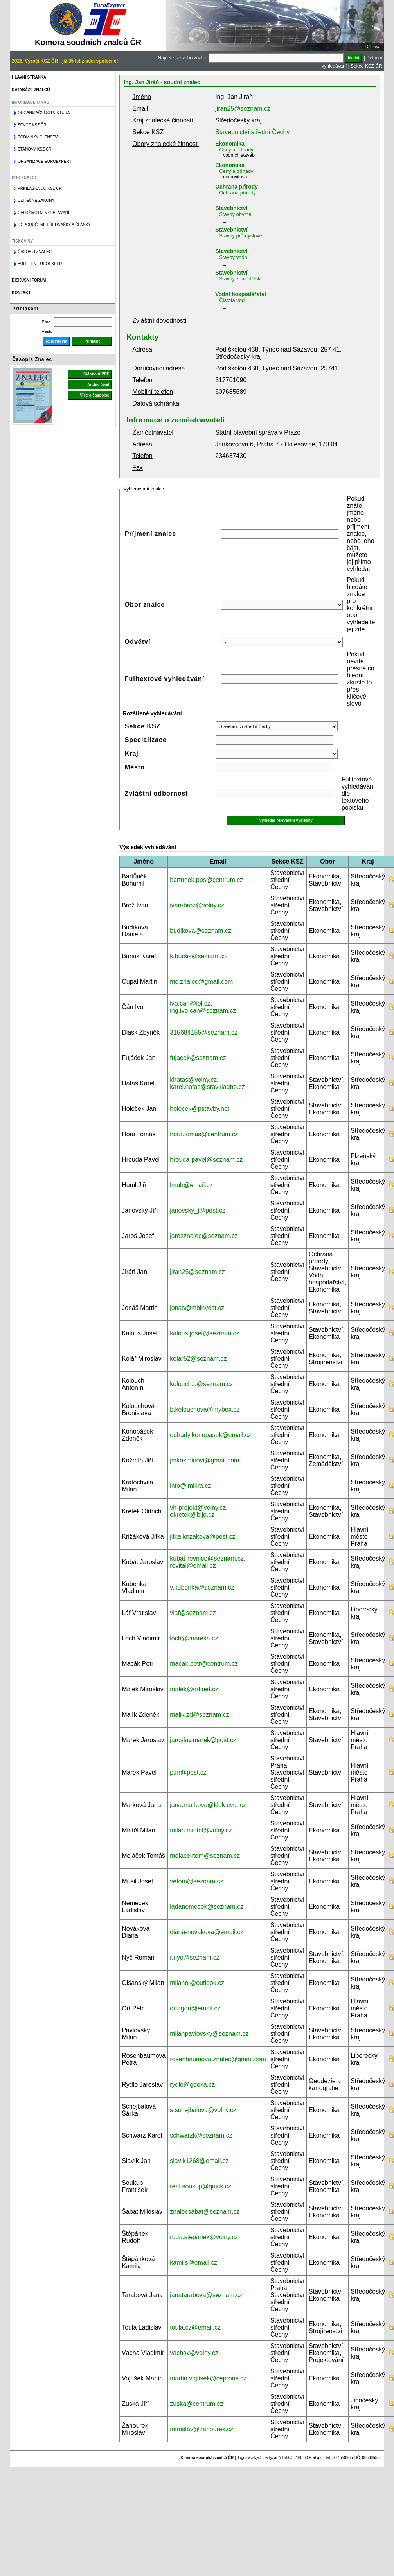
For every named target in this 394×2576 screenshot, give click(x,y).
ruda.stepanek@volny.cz (204, 2237)
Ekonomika (230, 143)
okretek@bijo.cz (192, 1514)
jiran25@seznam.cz (242, 108)
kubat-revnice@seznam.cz (207, 1558)
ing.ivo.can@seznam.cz (203, 1010)
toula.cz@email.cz (195, 2327)
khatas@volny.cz (193, 1079)
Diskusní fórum (29, 280)
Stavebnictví (231, 208)
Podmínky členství (38, 137)
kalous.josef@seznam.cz (204, 1333)
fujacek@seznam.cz (198, 1057)
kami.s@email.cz (193, 2262)
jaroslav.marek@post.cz (203, 1740)
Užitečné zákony (36, 200)
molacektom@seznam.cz (205, 1855)
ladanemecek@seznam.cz (206, 1906)
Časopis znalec (35, 252)
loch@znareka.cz (194, 1638)
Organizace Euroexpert (45, 161)
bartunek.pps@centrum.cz (206, 880)
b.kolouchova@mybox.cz (204, 1409)
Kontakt (21, 293)
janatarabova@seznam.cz (206, 2295)
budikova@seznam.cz (200, 930)
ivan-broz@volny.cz (197, 905)
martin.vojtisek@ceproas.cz (208, 2378)
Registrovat (56, 341)
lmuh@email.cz (191, 1185)
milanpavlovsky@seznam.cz (209, 2033)
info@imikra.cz (190, 1485)
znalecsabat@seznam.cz (204, 2211)
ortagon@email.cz (195, 2008)
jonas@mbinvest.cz (197, 1307)
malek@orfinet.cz (194, 1689)
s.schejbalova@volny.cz (203, 2110)
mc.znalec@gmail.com (201, 981)
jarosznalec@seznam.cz (204, 1235)
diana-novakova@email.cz (206, 1932)
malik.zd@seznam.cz (199, 1714)
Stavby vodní (233, 257)
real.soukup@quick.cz (200, 2186)
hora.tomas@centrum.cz (204, 1134)
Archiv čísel (98, 385)
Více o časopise (94, 395)
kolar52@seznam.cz (198, 1358)
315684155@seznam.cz (203, 1032)
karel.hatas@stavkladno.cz (207, 1086)
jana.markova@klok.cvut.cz (208, 1805)
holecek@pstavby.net (199, 1108)
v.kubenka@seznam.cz (202, 1587)
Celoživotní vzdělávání (43, 212)
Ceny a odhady (236, 150)
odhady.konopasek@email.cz (210, 1435)
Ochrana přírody (236, 186)
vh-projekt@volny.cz (198, 1507)
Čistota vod (232, 300)
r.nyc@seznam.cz (194, 1957)
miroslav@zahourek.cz (201, 2429)
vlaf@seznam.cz (193, 1613)
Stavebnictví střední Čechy (252, 132)
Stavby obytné (235, 214)
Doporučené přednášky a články (54, 225)
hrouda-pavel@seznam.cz (206, 1159)
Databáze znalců (31, 90)
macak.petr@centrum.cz (204, 1663)
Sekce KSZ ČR (366, 66)
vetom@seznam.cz (196, 1881)
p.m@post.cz (188, 1772)
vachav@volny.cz (194, 2353)
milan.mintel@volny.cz (201, 1830)
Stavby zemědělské (241, 279)
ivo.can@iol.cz (190, 1003)
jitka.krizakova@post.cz (202, 1536)
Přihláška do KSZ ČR (40, 188)
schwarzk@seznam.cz (201, 2135)
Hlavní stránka (29, 77)
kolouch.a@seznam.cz (201, 1384)
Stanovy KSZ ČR (34, 149)
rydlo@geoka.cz (192, 2084)
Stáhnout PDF (96, 374)
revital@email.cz (193, 1565)
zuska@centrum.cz (196, 2403)
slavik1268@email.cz (199, 2160)
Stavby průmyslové (240, 236)
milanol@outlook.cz (197, 1983)
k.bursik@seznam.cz (199, 956)
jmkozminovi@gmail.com (204, 1460)
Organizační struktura (44, 113)
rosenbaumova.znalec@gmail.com (218, 2059)
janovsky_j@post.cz (197, 1210)
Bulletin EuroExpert (41, 264)
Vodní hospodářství (240, 294)
